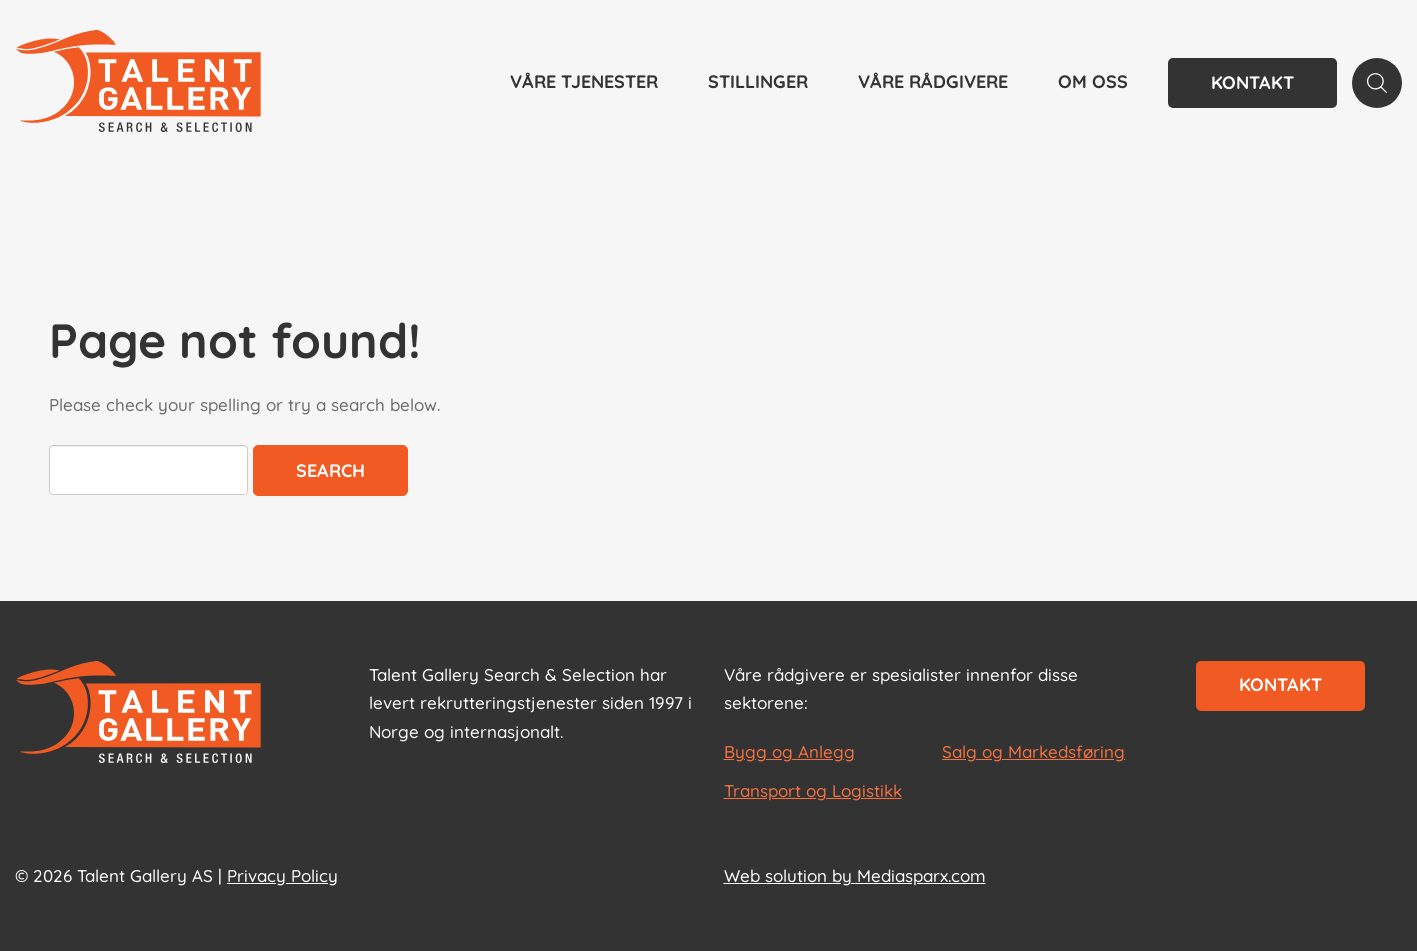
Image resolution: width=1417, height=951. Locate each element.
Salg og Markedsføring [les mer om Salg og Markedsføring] (1033, 751)
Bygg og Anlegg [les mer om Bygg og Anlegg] (789, 751)
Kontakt (1252, 82)
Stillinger (758, 81)
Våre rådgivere (933, 81)
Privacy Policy (282, 875)
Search (330, 470)
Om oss (1093, 81)
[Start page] (138, 714)
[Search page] (1377, 83)
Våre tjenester (584, 81)
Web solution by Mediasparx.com (855, 875)
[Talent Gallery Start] (138, 83)
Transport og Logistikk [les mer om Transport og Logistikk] (813, 790)
